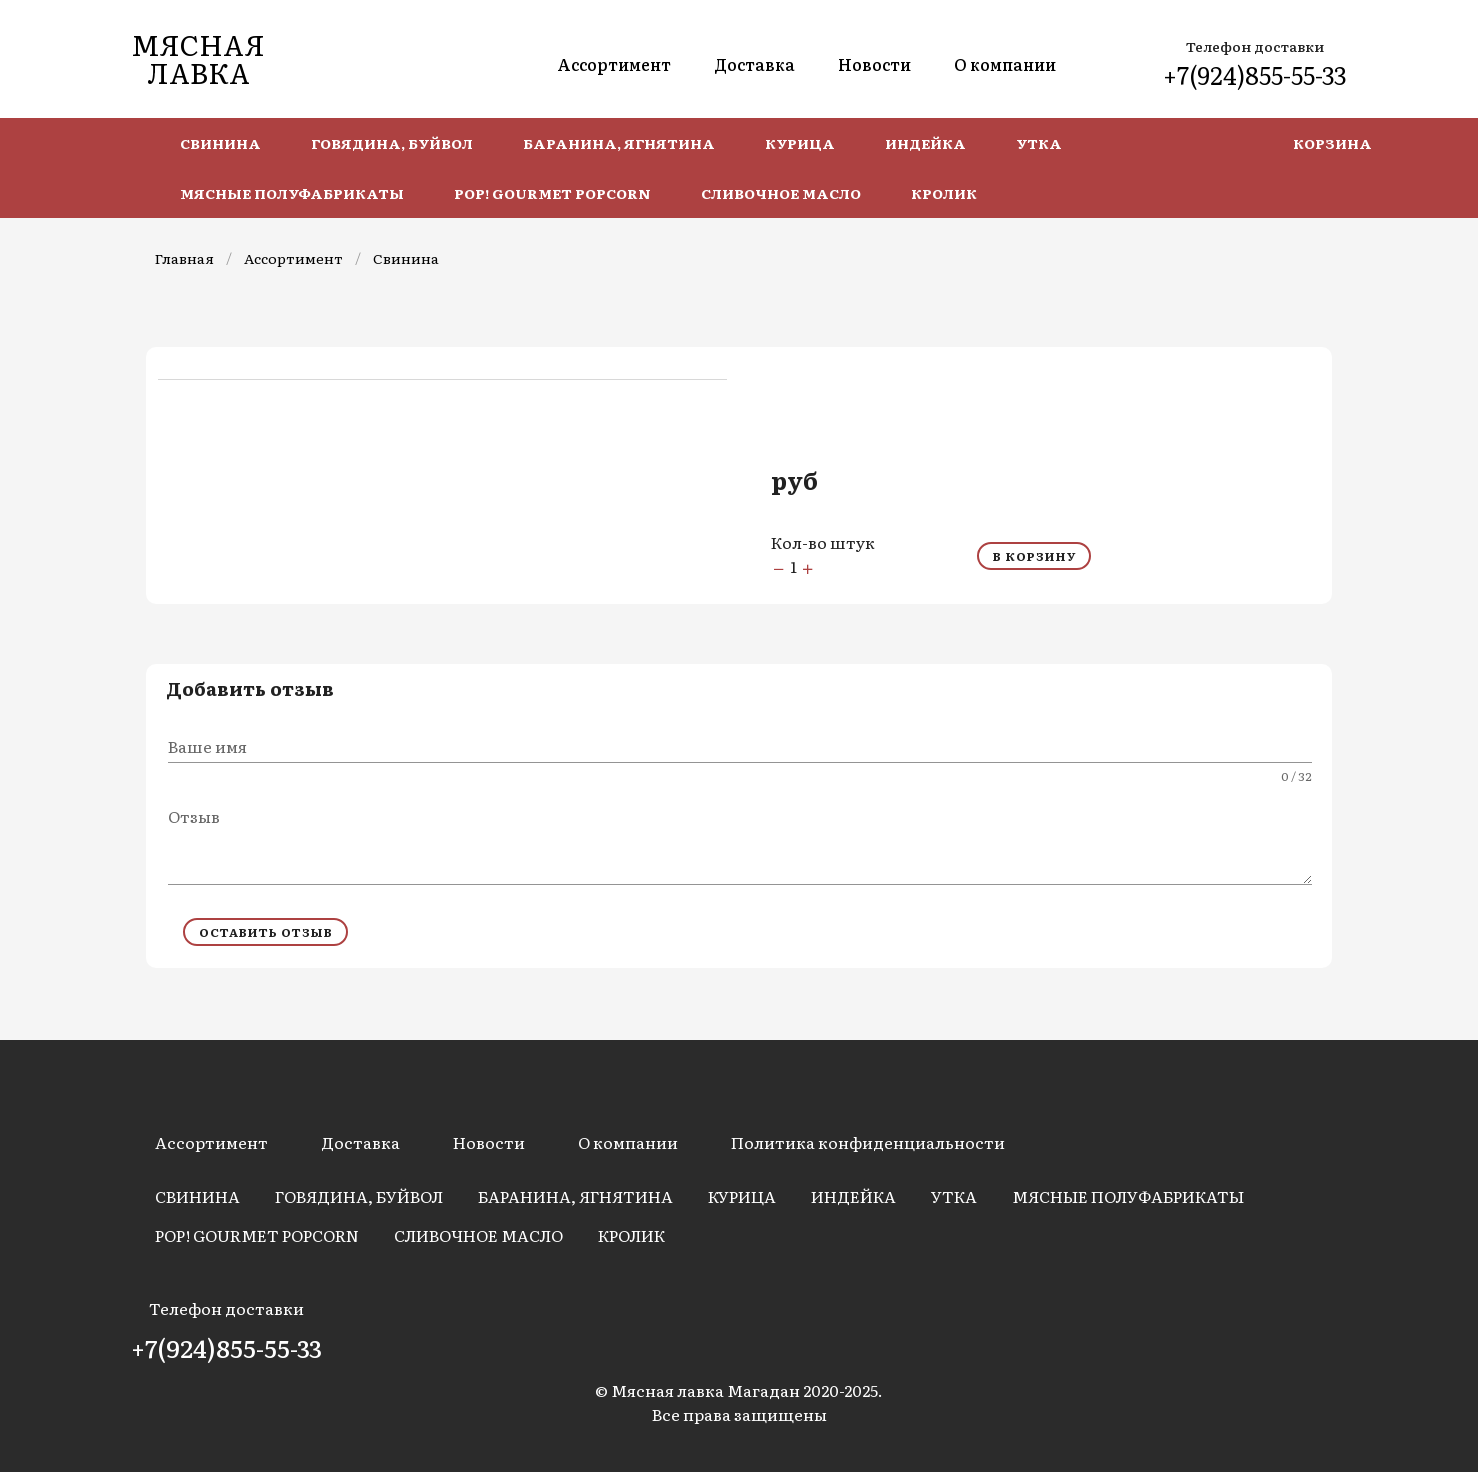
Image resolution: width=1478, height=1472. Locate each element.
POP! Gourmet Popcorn (257, 1235)
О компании (1005, 64)
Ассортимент (614, 64)
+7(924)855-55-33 (1255, 74)
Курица (742, 1196)
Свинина (406, 258)
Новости (874, 64)
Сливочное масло (478, 1235)
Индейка (853, 1196)
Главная (184, 258)
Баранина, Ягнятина (575, 1196)
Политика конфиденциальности (868, 1142)
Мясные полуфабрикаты (1128, 1196)
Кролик (631, 1235)
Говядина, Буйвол (359, 1196)
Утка (954, 1196)
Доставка (754, 64)
